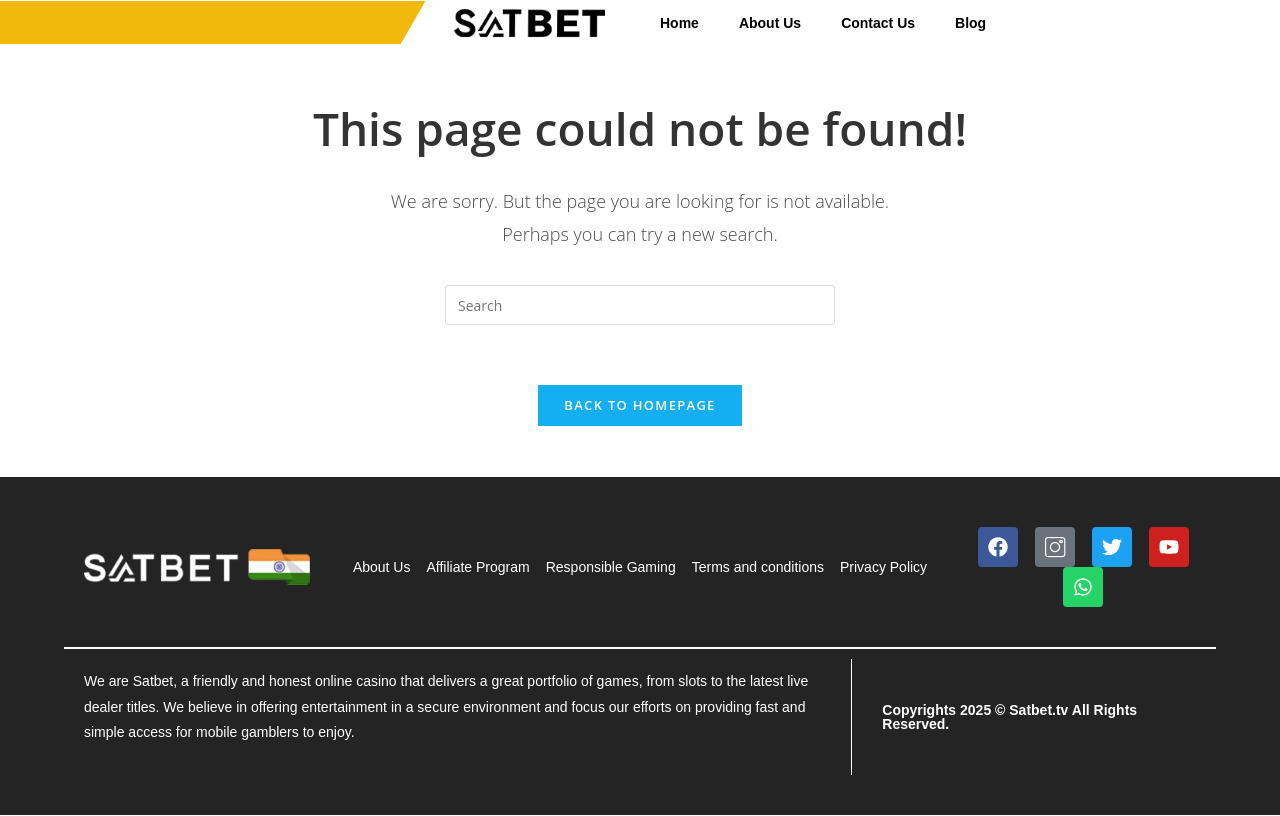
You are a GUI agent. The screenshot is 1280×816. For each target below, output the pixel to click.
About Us (770, 23)
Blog (970, 23)
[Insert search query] (640, 305)
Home (679, 23)
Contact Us (878, 23)
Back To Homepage (639, 406)
